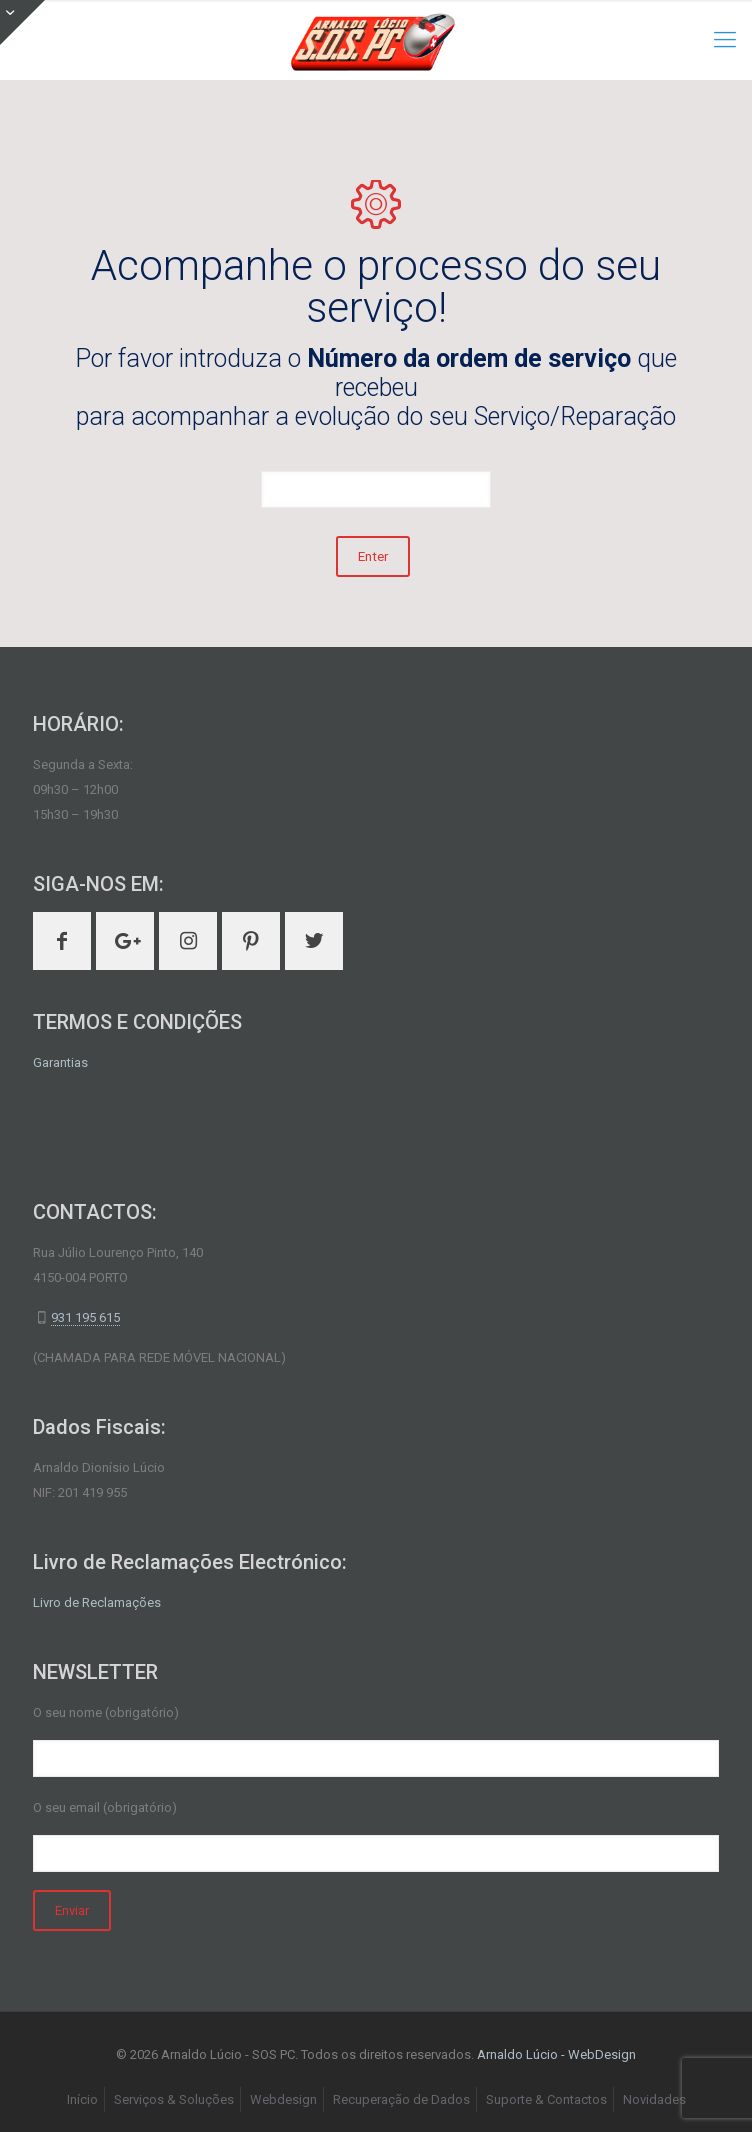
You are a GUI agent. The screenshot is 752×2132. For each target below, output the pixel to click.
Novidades (654, 2099)
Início (82, 2099)
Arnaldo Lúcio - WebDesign (556, 2054)
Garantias (60, 1062)
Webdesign (283, 2099)
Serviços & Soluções (174, 2099)
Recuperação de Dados (401, 2099)
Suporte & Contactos (546, 2099)
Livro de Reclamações (97, 1602)
